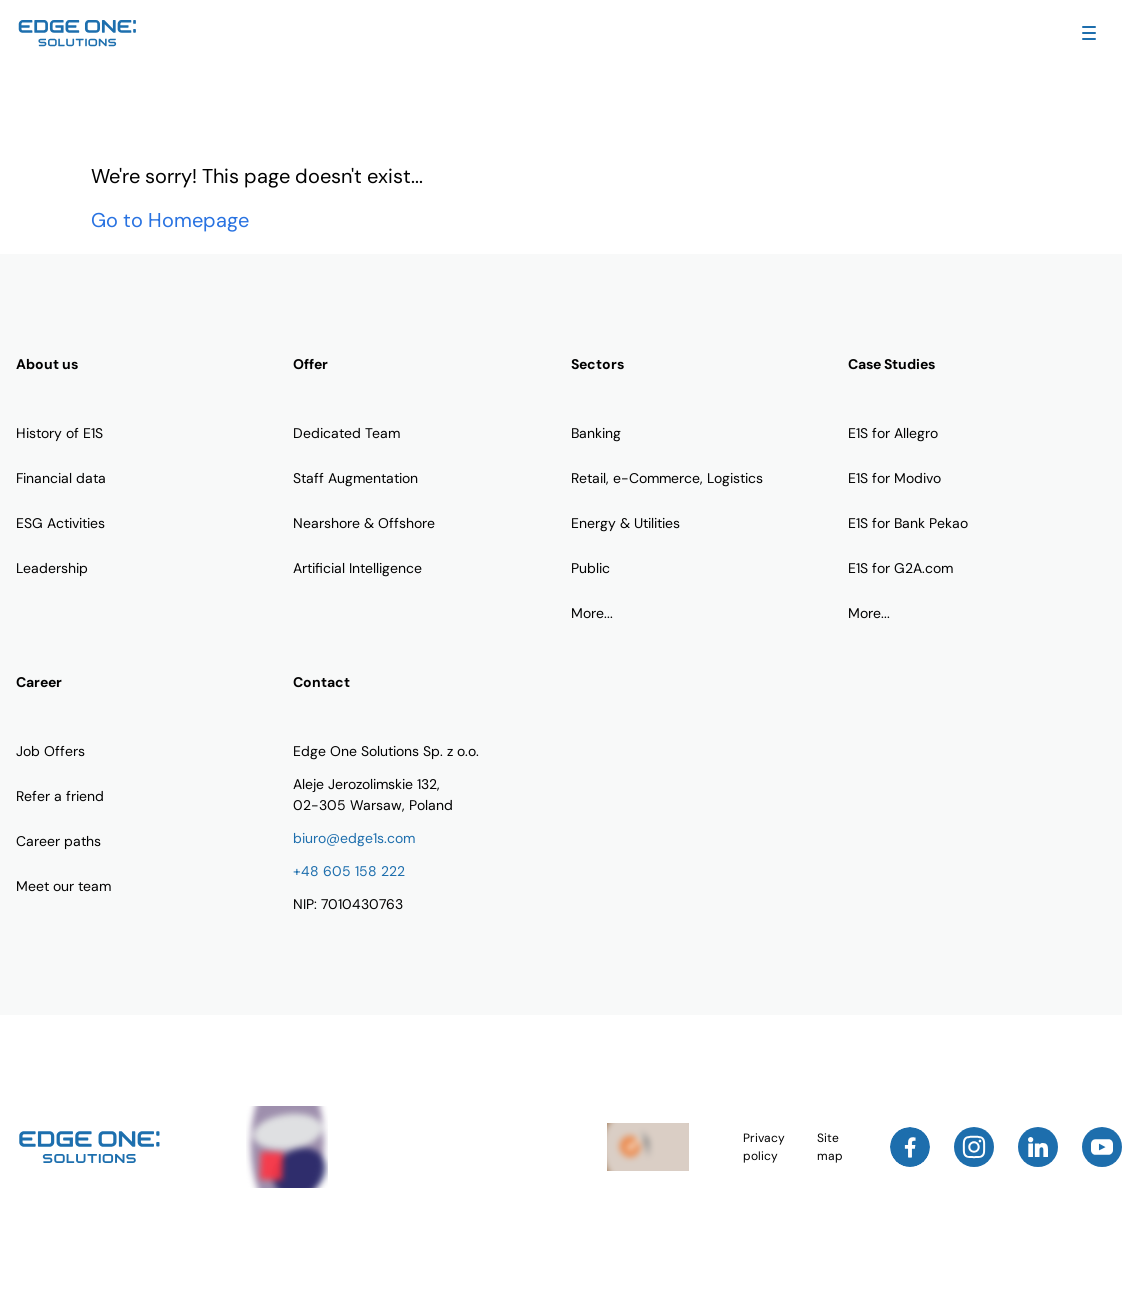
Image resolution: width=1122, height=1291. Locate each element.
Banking (596, 433)
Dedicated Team (346, 433)
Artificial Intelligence (357, 568)
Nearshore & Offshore (364, 523)
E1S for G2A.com (900, 568)
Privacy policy (764, 1147)
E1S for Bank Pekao (908, 523)
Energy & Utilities (625, 523)
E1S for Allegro (893, 433)
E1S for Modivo (894, 478)
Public (590, 568)
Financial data (61, 478)
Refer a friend (60, 796)
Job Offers (50, 751)
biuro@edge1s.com (354, 838)
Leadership (52, 568)
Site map (830, 1147)
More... (592, 613)
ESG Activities (60, 523)
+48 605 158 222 (349, 871)
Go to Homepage (170, 220)
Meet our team (63, 886)
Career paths (58, 841)
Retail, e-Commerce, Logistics (667, 478)
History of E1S (59, 433)
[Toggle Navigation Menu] (1089, 33)
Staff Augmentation (355, 478)
